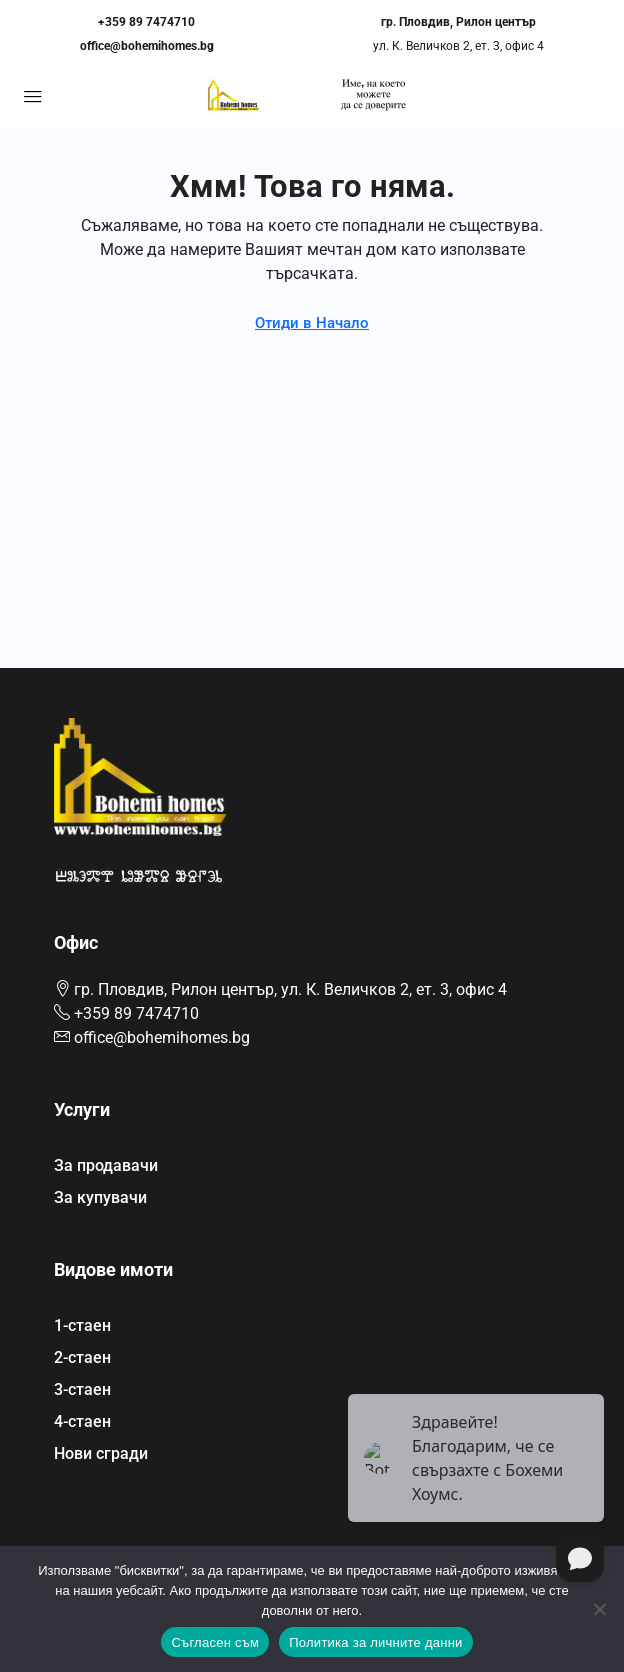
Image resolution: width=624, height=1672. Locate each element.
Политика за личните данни (375, 1642)
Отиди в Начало (312, 323)
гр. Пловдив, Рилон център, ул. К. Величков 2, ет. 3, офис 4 (290, 989)
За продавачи (106, 1165)
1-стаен (82, 1325)
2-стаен (82, 1357)
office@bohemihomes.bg (147, 46)
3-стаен (82, 1389)
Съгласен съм (215, 1642)
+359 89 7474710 (146, 22)
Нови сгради (101, 1453)
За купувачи (100, 1197)
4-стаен (82, 1421)
